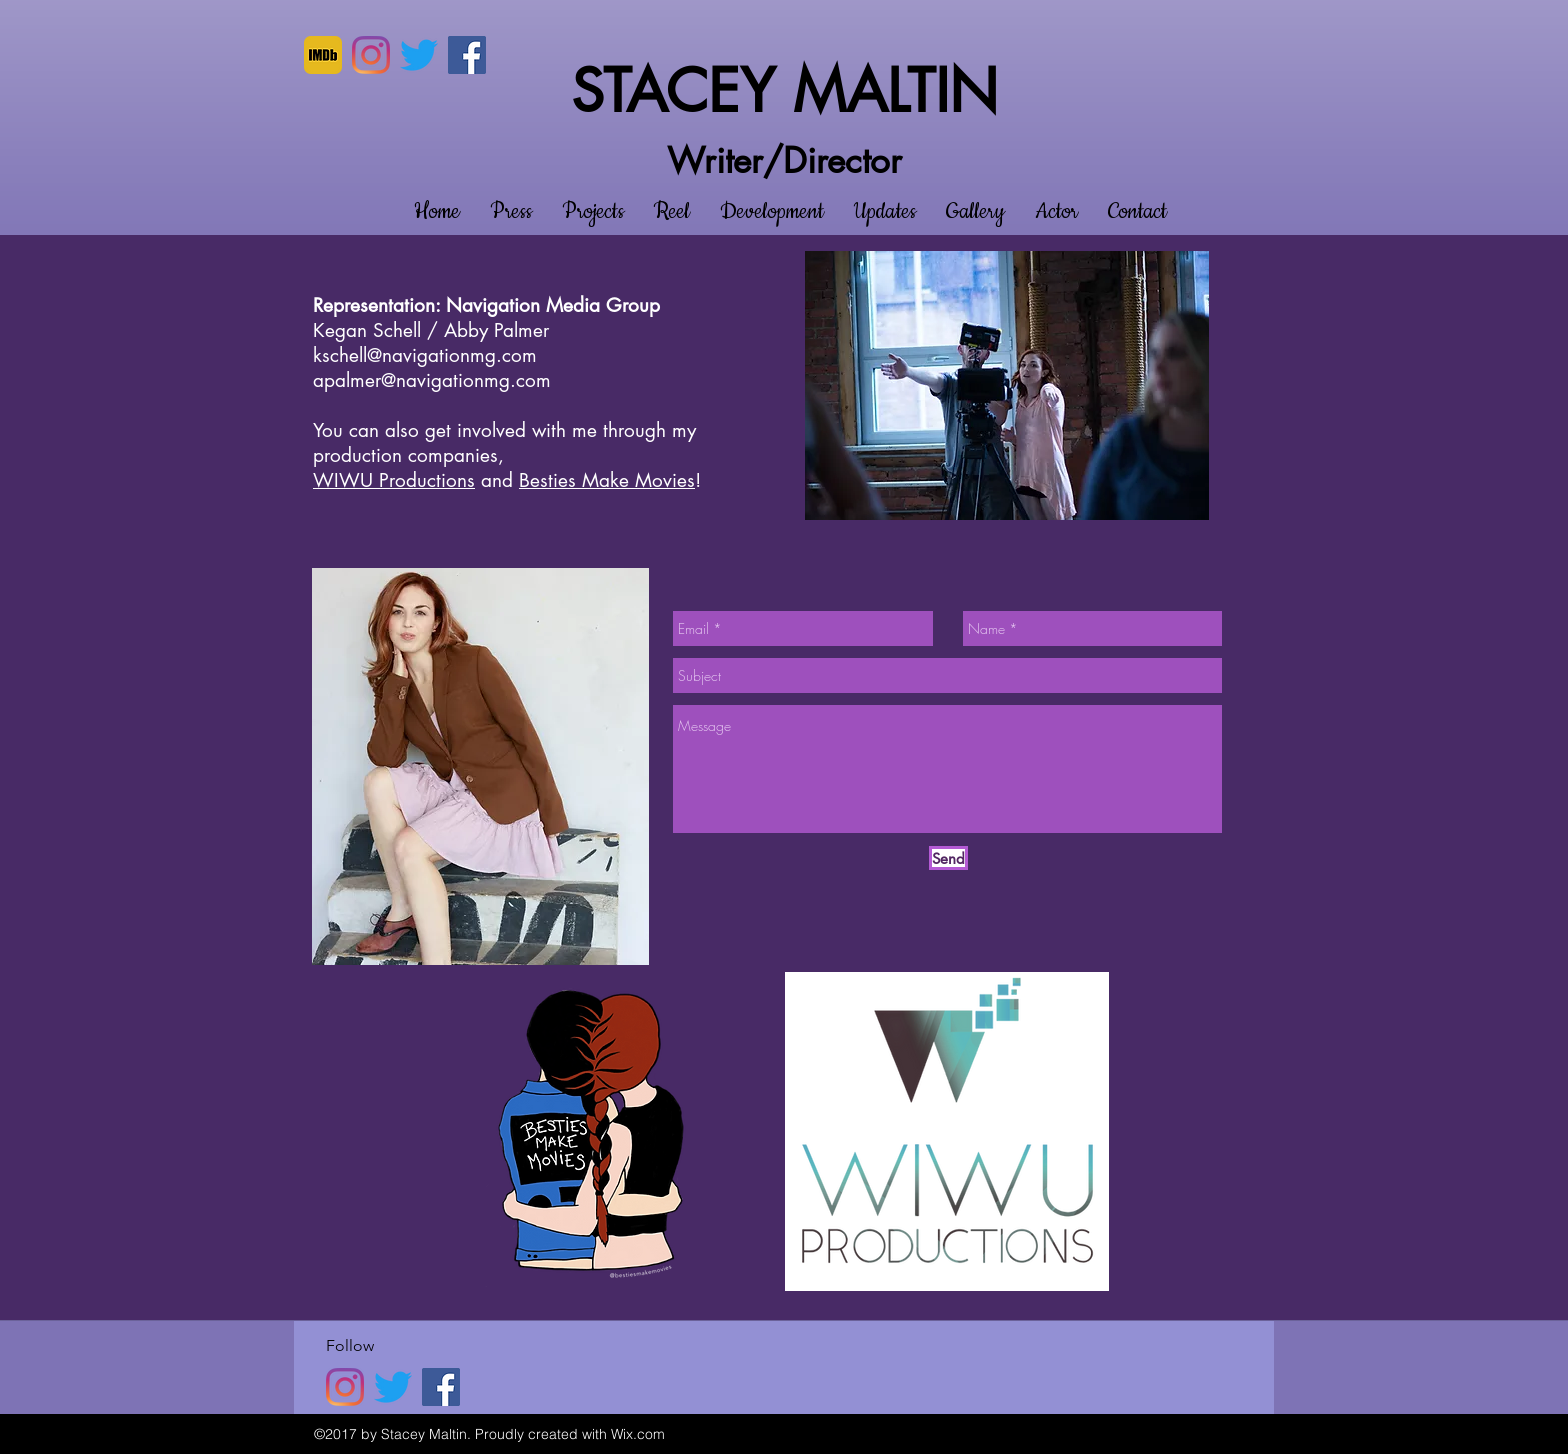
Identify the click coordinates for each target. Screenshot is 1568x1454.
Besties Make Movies (607, 480)
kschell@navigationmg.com (425, 355)
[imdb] (323, 55)
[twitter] (419, 55)
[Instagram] (371, 55)
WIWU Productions (394, 480)
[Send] (948, 858)
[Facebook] (467, 55)
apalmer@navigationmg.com (432, 380)
